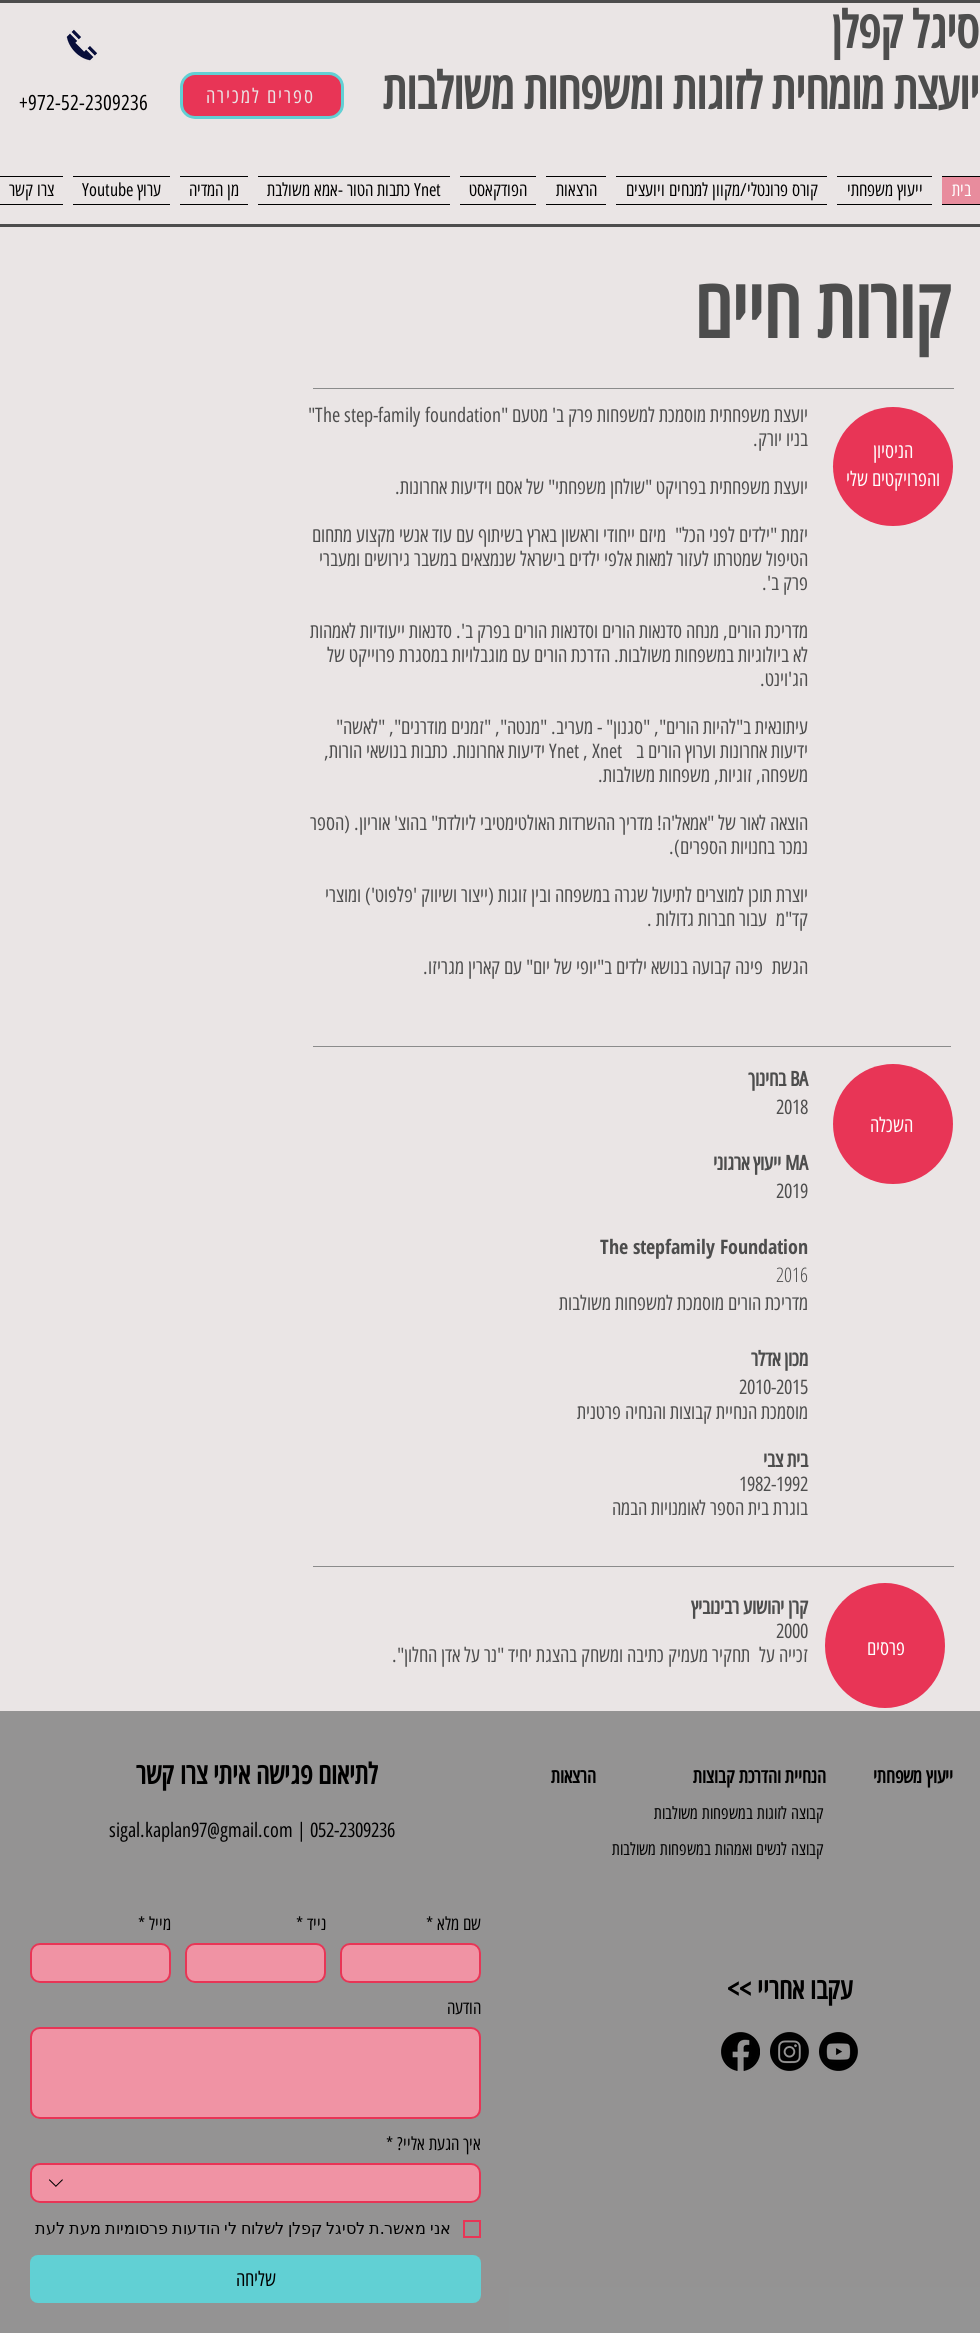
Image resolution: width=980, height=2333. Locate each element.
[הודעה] (255, 2073)
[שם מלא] (416, 1963)
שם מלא (453, 1924)
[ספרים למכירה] (262, 95)
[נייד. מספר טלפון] (261, 1963)
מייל (154, 1924)
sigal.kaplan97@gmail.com (201, 1830)
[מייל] (106, 1963)
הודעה (464, 2008)
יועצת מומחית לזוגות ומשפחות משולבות (674, 91)
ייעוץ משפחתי (913, 1776)
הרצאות (573, 1776)
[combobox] (255, 2183)
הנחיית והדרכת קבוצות (759, 1776)
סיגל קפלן (905, 30)
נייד (311, 1924)
